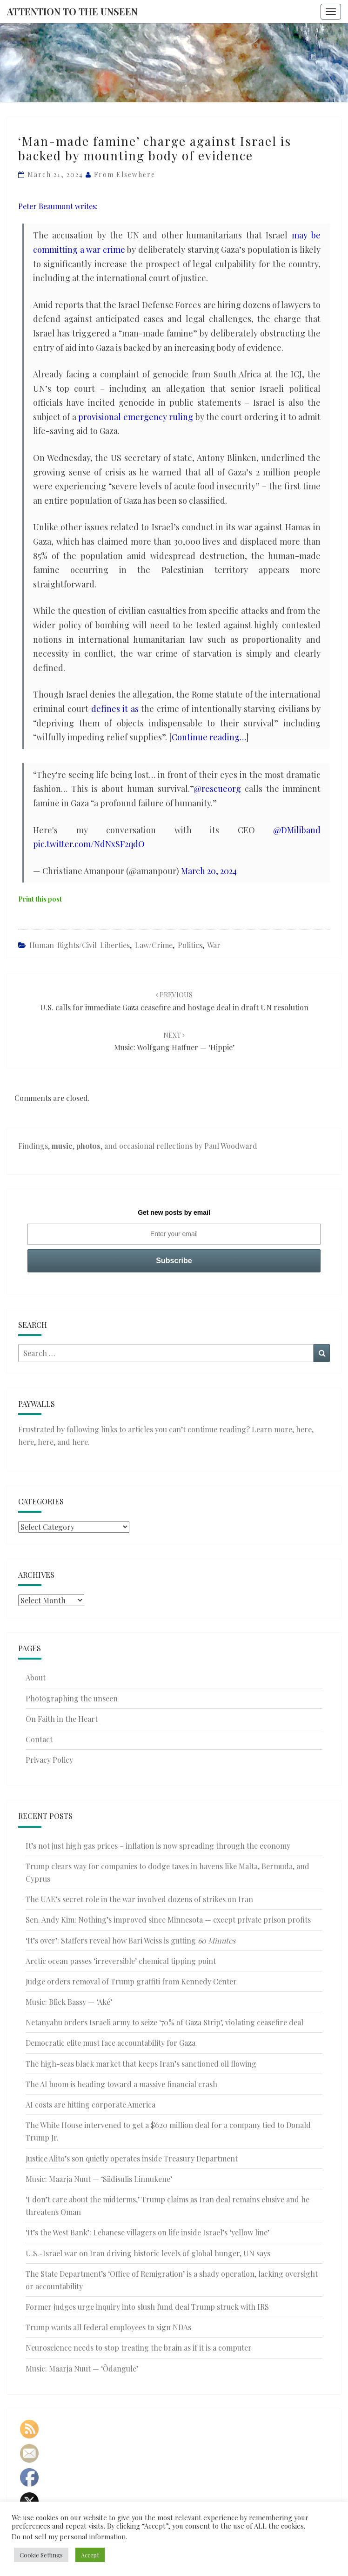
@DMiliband (297, 830)
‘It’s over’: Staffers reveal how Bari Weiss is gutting (130, 1940)
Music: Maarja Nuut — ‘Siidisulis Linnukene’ (99, 2179)
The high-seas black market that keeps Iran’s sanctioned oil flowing (141, 2064)
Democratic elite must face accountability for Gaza (110, 2043)
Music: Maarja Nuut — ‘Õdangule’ (82, 2368)
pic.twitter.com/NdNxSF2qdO (89, 844)
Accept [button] (90, 2555)
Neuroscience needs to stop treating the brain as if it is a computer (139, 2347)
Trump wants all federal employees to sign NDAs (108, 2327)
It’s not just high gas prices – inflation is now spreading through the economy (158, 1846)
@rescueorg (217, 788)
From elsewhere (124, 174)
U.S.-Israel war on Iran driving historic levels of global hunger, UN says (148, 2253)
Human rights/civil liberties (79, 945)
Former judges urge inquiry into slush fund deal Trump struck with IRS (147, 2307)
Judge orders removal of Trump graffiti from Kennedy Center (131, 1981)
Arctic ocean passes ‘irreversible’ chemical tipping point (121, 1961)
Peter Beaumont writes (57, 206)
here (304, 1429)
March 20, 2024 (209, 870)
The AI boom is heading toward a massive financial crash (121, 2084)
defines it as (115, 708)
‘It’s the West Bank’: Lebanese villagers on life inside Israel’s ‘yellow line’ (147, 2232)
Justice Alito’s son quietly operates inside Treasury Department (132, 2158)
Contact (39, 1739)
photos (88, 1146)
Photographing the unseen (72, 1698)
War (214, 945)
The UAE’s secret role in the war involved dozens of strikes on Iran (139, 1899)
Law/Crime (154, 945)
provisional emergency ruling (135, 416)
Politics (190, 945)
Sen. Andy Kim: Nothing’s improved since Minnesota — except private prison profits (168, 1919)
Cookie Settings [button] (41, 2555)
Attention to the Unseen (72, 11)
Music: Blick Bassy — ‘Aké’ (69, 2002)
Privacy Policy (49, 1760)
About (36, 1677)
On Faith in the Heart (62, 1719)
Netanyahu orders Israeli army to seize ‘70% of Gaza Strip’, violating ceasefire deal (164, 2022)
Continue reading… (209, 737)
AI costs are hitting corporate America (90, 2104)
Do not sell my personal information (69, 2536)
